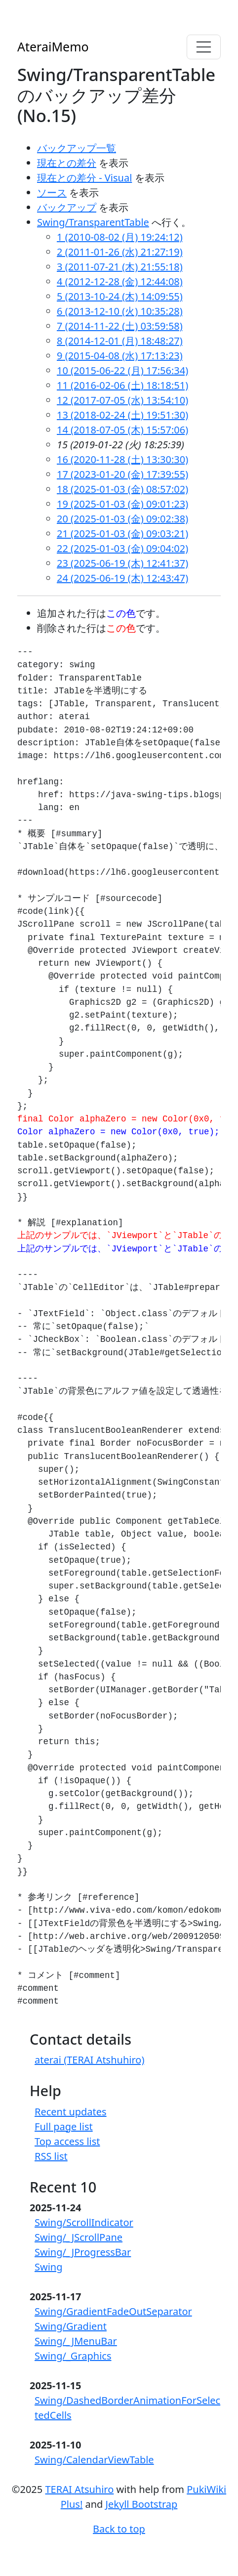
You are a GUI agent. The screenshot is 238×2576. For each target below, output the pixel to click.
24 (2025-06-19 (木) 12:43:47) (122, 578)
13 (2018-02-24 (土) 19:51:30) (122, 415)
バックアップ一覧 (76, 148)
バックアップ (66, 207)
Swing (49, 2267)
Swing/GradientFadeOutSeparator (113, 2311)
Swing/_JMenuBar (76, 2341)
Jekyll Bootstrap (142, 2504)
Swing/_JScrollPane (78, 2237)
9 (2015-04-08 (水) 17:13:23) (120, 355)
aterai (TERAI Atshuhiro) (89, 2059)
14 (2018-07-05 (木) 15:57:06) (122, 429)
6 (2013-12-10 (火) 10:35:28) (120, 311)
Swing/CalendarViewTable (94, 2459)
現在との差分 (66, 163)
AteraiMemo (53, 46)
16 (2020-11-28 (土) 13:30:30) (122, 459)
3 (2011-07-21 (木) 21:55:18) (120, 266)
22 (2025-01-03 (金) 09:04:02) (122, 548)
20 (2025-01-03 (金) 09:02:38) (122, 518)
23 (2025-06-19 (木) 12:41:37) (122, 563)
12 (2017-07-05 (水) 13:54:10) (122, 400)
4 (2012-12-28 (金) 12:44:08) (120, 281)
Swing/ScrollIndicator (84, 2222)
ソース (52, 192)
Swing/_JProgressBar (83, 2252)
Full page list (64, 2126)
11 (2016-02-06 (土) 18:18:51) (122, 385)
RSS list (51, 2156)
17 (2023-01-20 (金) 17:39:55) (122, 474)
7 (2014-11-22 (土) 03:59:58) (120, 326)
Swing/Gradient (71, 2326)
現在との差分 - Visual (84, 177)
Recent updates (71, 2111)
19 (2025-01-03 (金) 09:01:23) (122, 504)
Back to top (119, 2528)
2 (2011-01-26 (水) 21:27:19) (120, 251)
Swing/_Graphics (73, 2355)
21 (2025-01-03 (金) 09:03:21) (122, 533)
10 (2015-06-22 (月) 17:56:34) (122, 370)
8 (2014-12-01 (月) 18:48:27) (120, 340)
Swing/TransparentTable (93, 222)
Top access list (67, 2141)
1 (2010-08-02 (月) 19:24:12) (120, 237)
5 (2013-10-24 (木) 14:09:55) (120, 296)
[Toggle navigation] (204, 47)
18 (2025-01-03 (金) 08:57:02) (122, 489)
